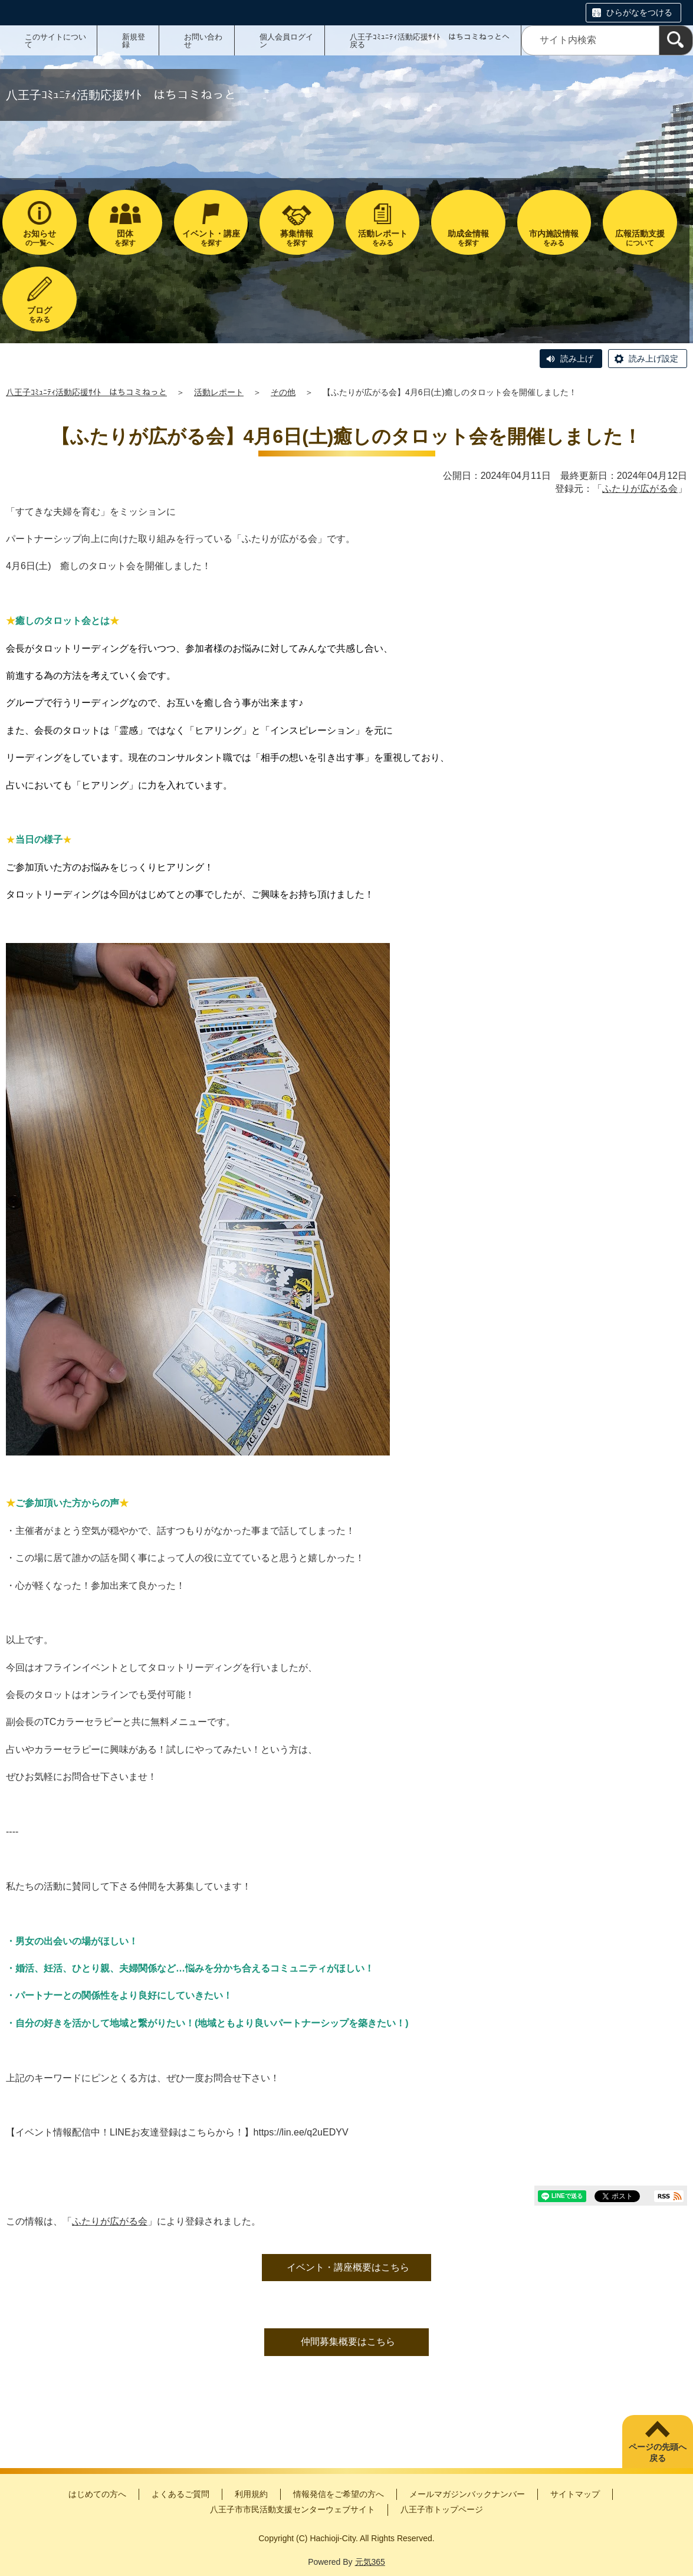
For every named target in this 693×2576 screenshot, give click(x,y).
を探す (125, 238)
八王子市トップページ (441, 2509)
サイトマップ (575, 2494)
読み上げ (576, 358)
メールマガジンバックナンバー (467, 2494)
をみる (382, 238)
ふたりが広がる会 (640, 489)
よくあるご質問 (180, 2494)
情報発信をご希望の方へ (338, 2494)
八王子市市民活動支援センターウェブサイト (292, 2509)
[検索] (676, 40)
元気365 (370, 2562)
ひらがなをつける (639, 12)
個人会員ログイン (286, 40)
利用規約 (251, 2494)
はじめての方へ (97, 2494)
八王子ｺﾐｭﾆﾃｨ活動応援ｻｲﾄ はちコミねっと (86, 392)
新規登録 (133, 40)
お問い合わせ (203, 40)
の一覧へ (39, 238)
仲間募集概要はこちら (348, 2342)
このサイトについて (55, 40)
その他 (283, 392)
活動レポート (219, 392)
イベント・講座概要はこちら (348, 2267)
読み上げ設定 (653, 358)
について (639, 238)
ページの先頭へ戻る (658, 2452)
